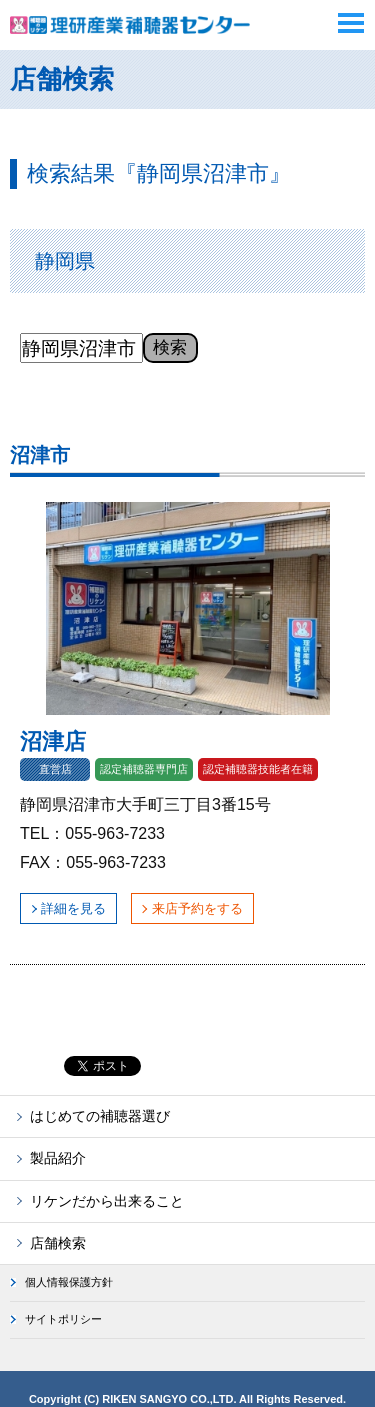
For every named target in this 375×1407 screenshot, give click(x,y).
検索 (170, 347)
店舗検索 (58, 1243)
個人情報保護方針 (69, 1282)
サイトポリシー (63, 1319)
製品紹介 (58, 1158)
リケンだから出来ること (107, 1201)
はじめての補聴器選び (100, 1116)
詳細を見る (73, 908)
